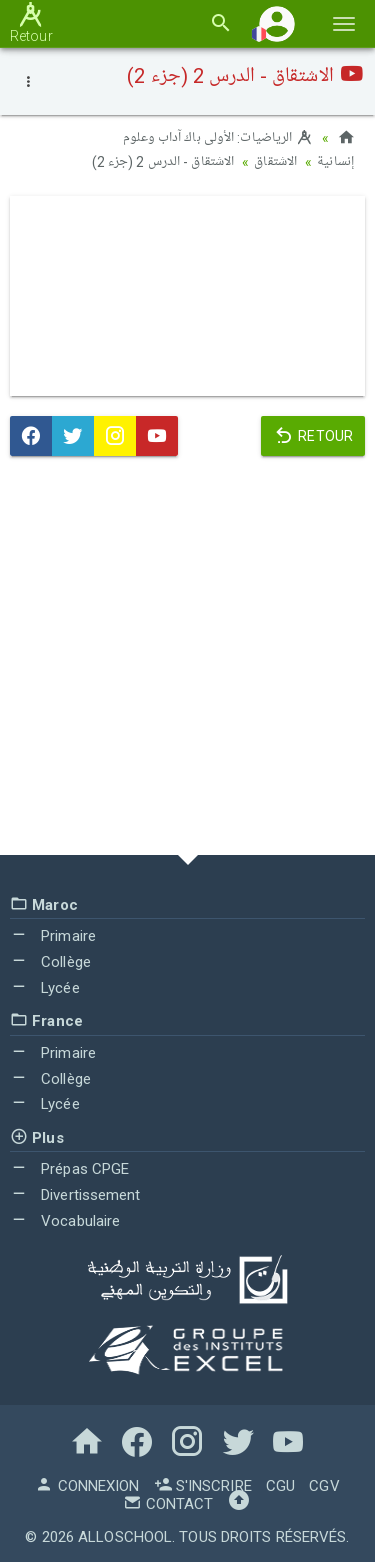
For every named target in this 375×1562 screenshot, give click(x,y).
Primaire (53, 935)
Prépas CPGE (69, 1168)
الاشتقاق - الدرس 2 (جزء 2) (163, 162)
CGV (324, 1484)
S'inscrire (203, 1484)
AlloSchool (125, 1535)
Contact (168, 1502)
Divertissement (75, 1194)
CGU (280, 1484)
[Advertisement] (187, 658)
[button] (277, 23)
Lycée (45, 986)
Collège (50, 960)
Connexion (87, 1484)
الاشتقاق (275, 162)
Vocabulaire (65, 1219)
